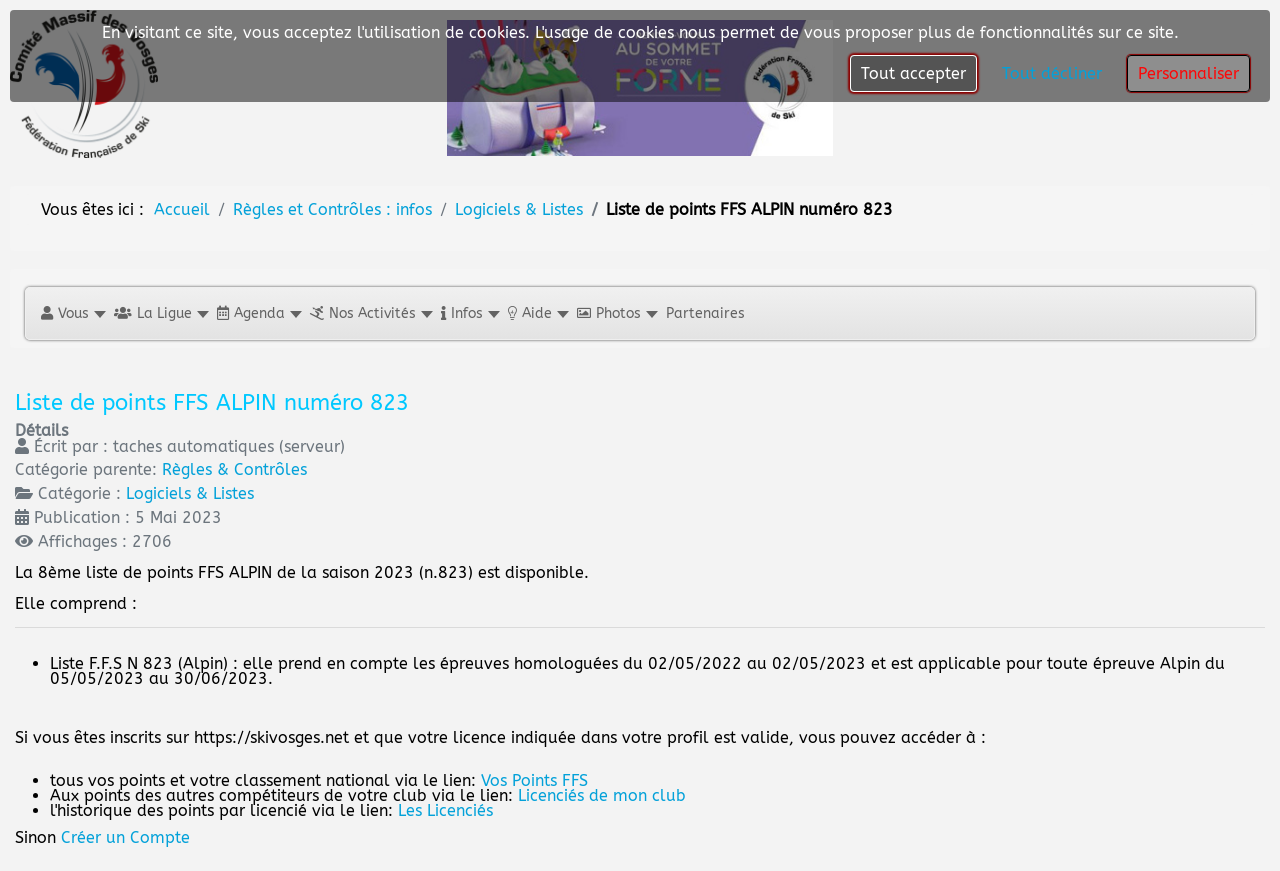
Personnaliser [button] (1188, 73)
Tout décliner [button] (1052, 73)
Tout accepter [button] (913, 73)
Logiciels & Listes (190, 493)
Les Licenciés (445, 810)
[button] (72, 313)
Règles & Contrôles (234, 469)
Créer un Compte (125, 837)
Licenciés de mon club (602, 795)
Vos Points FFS (534, 780)
